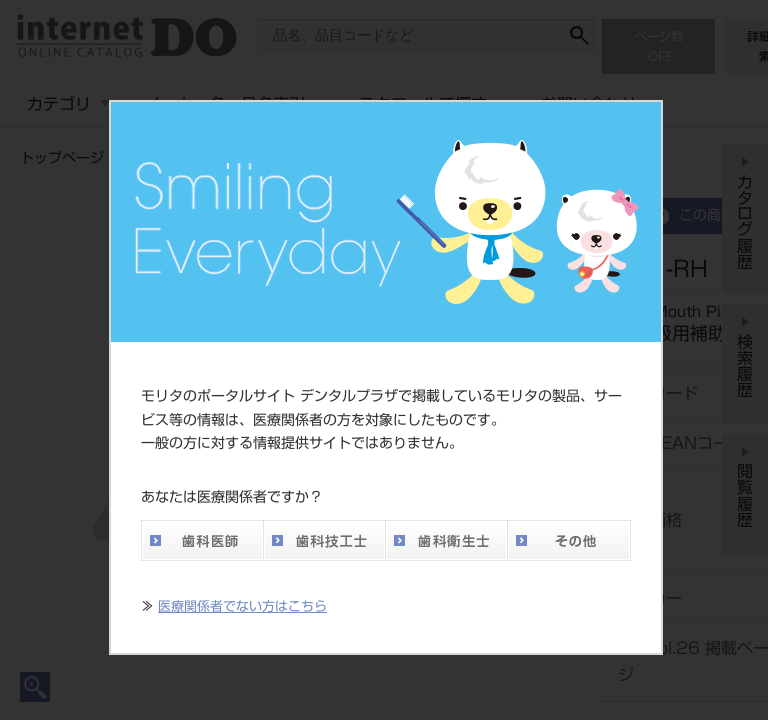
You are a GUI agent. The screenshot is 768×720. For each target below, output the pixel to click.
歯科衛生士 (446, 540)
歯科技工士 (324, 540)
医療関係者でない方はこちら (242, 606)
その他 (569, 540)
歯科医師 (202, 540)
